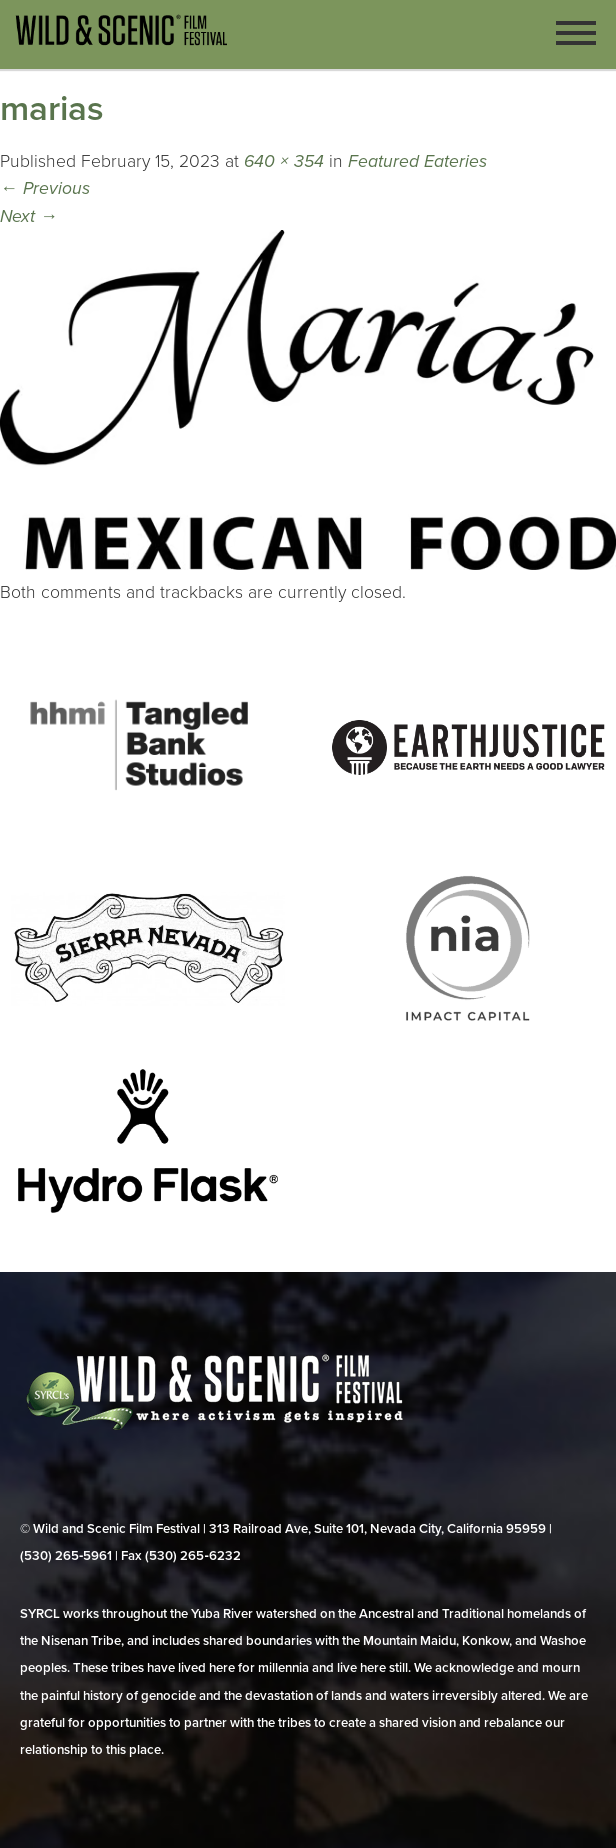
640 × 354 (284, 161)
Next (29, 216)
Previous (45, 188)
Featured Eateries (417, 161)
